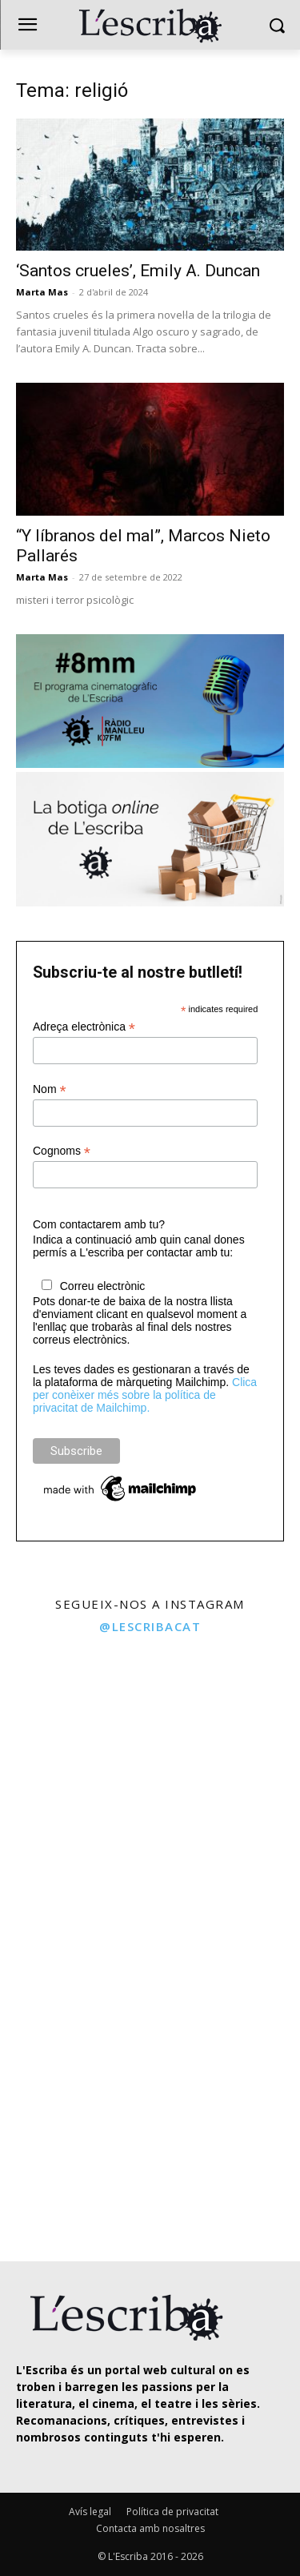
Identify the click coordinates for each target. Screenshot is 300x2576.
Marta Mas (42, 292)
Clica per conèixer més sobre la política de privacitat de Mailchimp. (145, 1395)
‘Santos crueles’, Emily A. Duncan (138, 270)
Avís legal (90, 2511)
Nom (49, 1089)
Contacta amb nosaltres (150, 2528)
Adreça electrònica (84, 1027)
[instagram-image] (73, 1718)
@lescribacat (150, 1626)
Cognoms (61, 1151)
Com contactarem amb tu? (99, 1224)
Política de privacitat (172, 2511)
